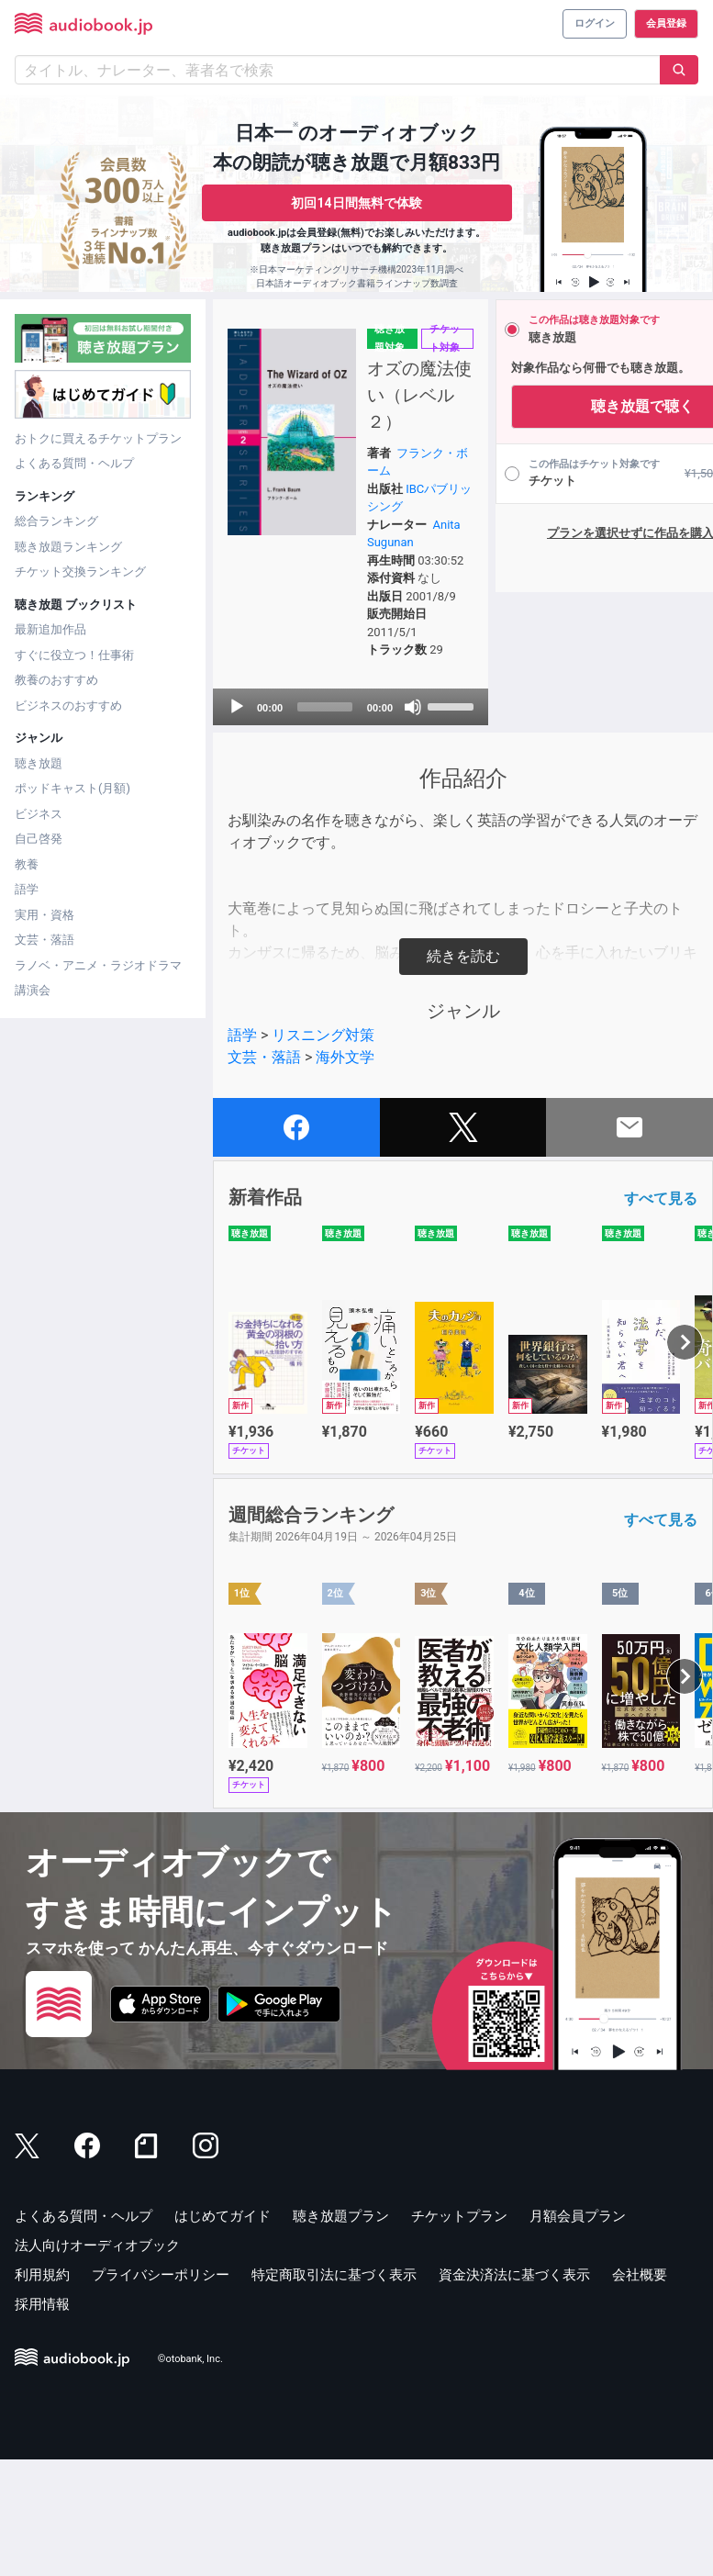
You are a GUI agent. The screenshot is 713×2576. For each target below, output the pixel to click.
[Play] (237, 822)
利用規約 (42, 2390)
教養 (27, 864)
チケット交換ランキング (80, 571)
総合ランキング (56, 521)
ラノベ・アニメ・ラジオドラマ (98, 965)
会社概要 (639, 2390)
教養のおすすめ (56, 680)
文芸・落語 (44, 939)
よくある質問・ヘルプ (74, 463)
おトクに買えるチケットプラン (98, 438)
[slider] (294, 822)
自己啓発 (38, 839)
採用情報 (42, 2420)
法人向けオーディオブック (97, 2361)
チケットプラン (459, 2332)
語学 (27, 889)
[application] (312, 822)
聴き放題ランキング (68, 547)
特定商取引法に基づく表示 (334, 2390)
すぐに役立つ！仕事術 (74, 655)
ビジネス (38, 814)
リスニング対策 (323, 1150)
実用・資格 (44, 915)
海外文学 (345, 1173)
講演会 (32, 990)
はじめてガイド (222, 2332)
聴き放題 (38, 763)
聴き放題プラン (341, 2332)
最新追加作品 (50, 629)
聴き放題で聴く (566, 406)
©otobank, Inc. (190, 2475)
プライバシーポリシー (160, 2390)
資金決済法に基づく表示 (514, 2390)
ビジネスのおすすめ (68, 705)
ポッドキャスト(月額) (72, 788)
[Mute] (358, 822)
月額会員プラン (577, 2332)
